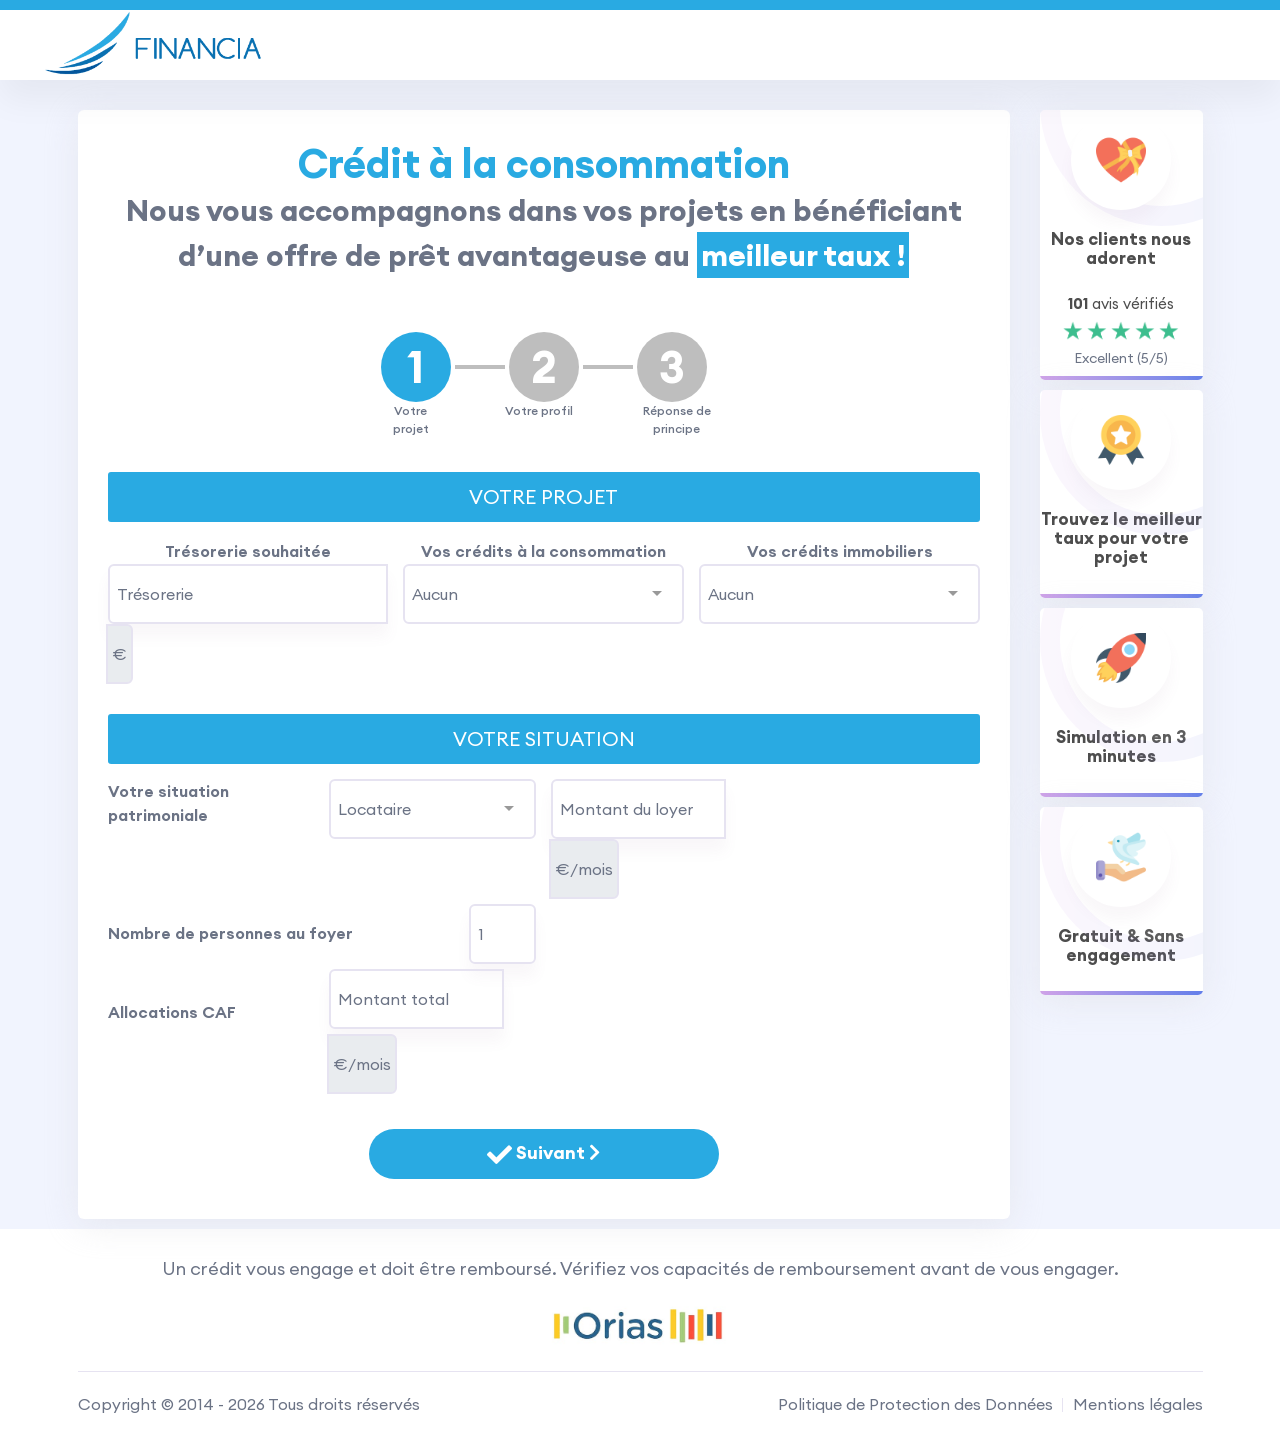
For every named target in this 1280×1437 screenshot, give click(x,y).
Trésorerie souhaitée (248, 551)
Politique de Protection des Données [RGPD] (915, 1404)
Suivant (543, 1154)
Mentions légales (1138, 1404)
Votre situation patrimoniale (168, 803)
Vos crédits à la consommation (543, 551)
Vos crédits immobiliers (840, 551)
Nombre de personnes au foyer (230, 933)
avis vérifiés (1121, 303)
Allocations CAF (172, 1012)
